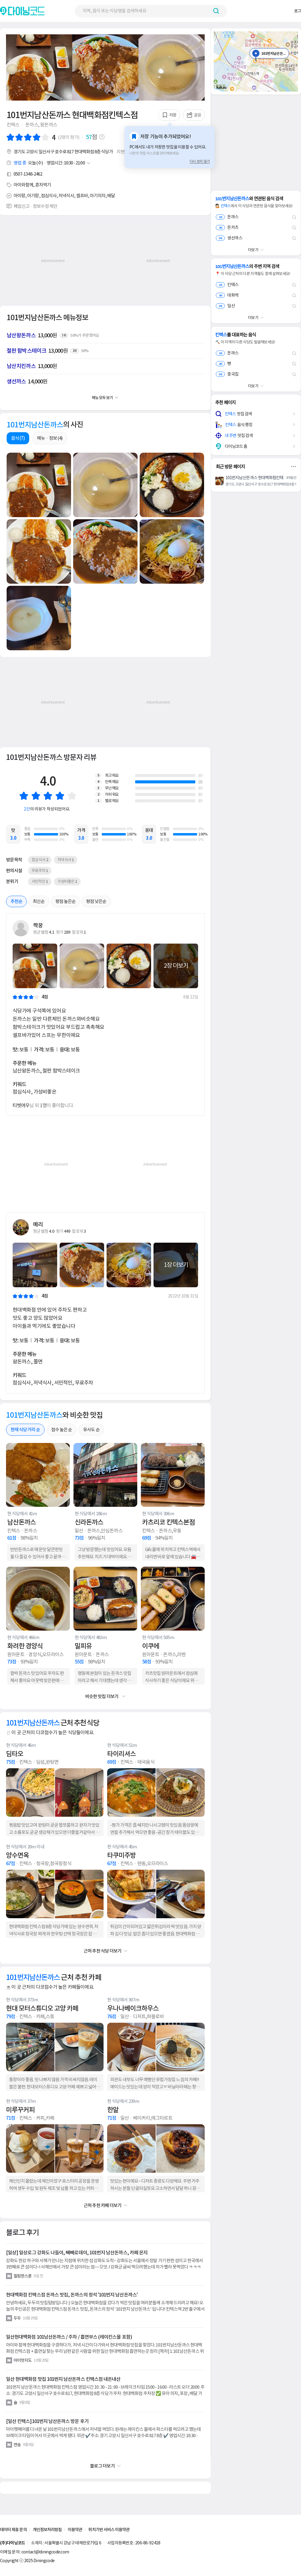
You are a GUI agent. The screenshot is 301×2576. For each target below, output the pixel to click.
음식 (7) (18, 438)
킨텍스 (227, 284)
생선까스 (229, 238)
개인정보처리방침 (47, 2529)
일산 (225, 305)
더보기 (253, 249)
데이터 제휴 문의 (13, 2529)
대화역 (227, 295)
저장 (169, 115)
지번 (123, 152)
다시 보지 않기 (200, 161)
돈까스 (227, 217)
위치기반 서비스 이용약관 (108, 2529)
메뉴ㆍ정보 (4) (50, 438)
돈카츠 (227, 227)
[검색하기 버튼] (216, 11)
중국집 (227, 374)
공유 (194, 115)
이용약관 (75, 2529)
